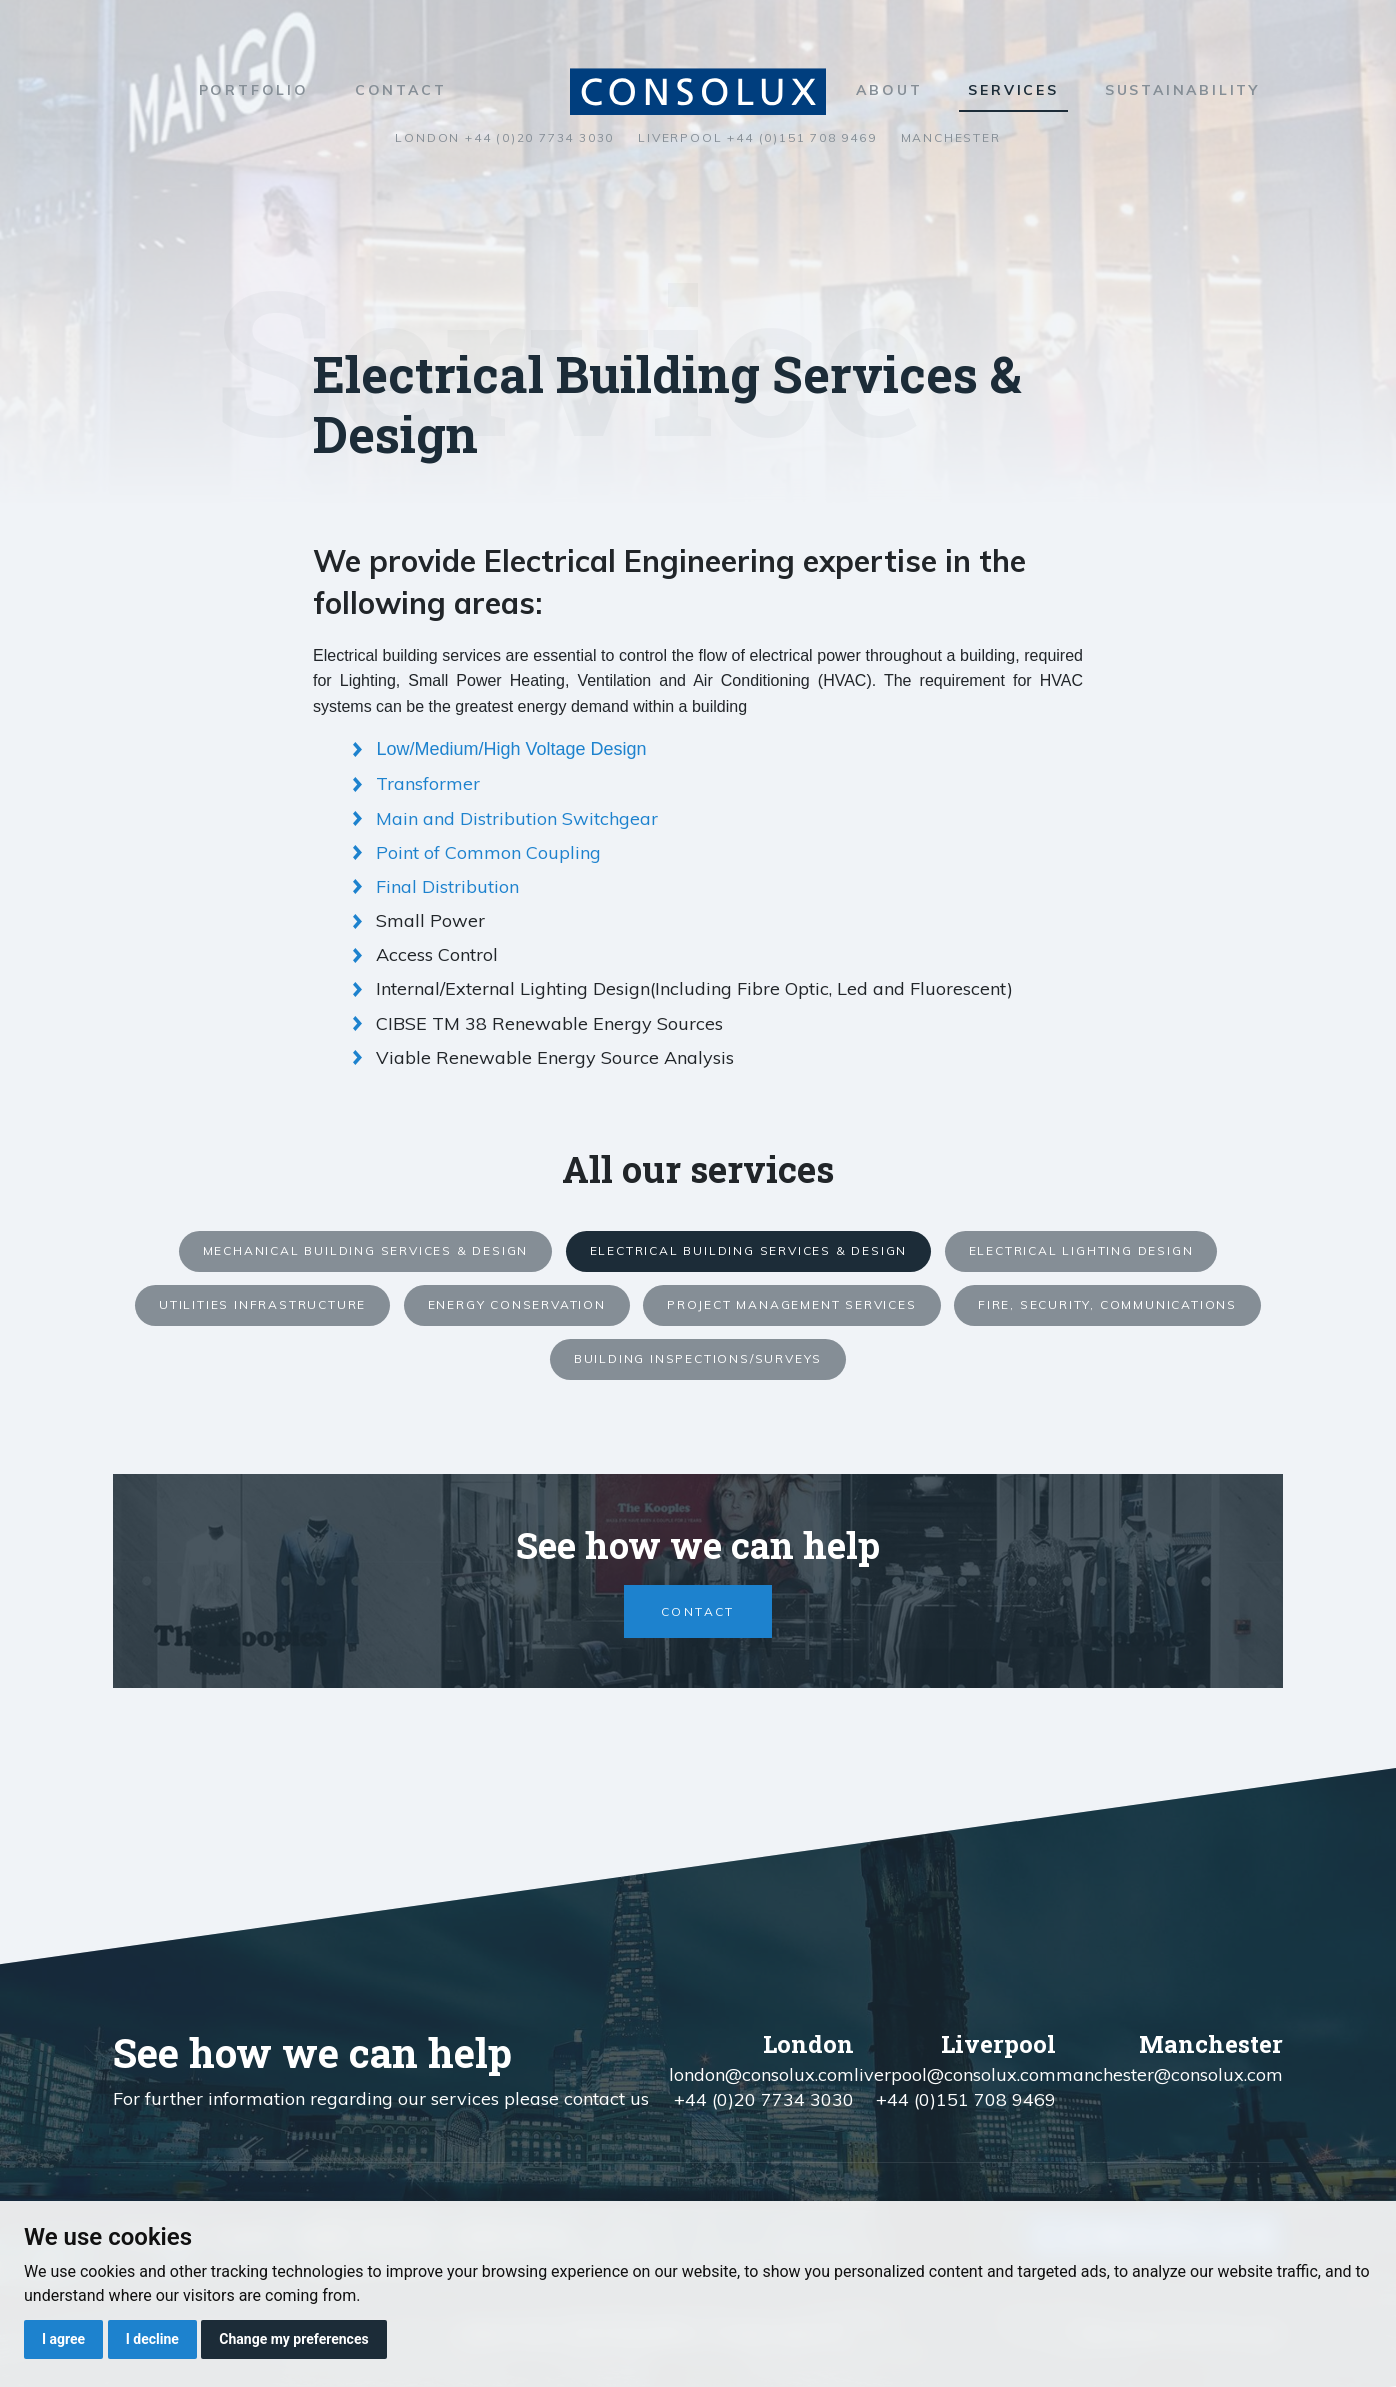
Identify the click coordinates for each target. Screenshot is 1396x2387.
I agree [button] (63, 2339)
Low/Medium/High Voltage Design (511, 749)
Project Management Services (792, 1304)
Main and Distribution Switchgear (517, 818)
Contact (401, 90)
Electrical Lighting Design (1081, 1250)
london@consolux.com (761, 2074)
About (889, 90)
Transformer (428, 783)
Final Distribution (447, 886)
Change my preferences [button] (293, 2339)
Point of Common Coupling (488, 852)
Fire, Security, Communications (1107, 1304)
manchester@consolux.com (1169, 2074)
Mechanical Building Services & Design (366, 1250)
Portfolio (254, 90)
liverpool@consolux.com (955, 2074)
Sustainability (1182, 90)
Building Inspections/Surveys (698, 1358)
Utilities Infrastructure (262, 1304)
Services (1013, 90)
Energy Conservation (517, 1304)
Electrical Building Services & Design (749, 1250)
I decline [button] (152, 2339)
